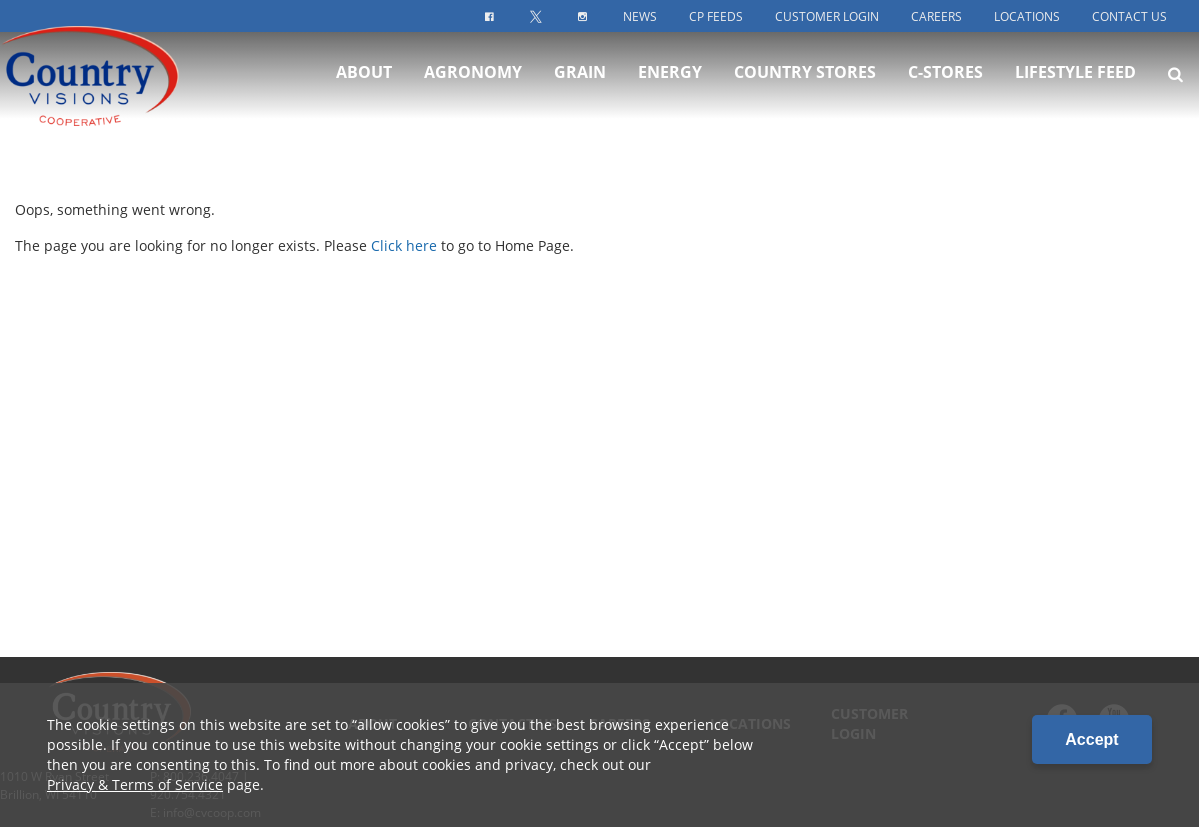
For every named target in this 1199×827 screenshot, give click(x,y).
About (364, 88)
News (640, 16)
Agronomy (473, 88)
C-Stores (945, 88)
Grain (580, 88)
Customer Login (827, 16)
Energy (670, 88)
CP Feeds (716, 16)
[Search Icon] (1175, 90)
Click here (404, 245)
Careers (936, 16)
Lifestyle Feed (1075, 88)
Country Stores (805, 88)
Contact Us (1129, 16)
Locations (1027, 16)
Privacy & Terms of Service (135, 784)
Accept (1091, 739)
